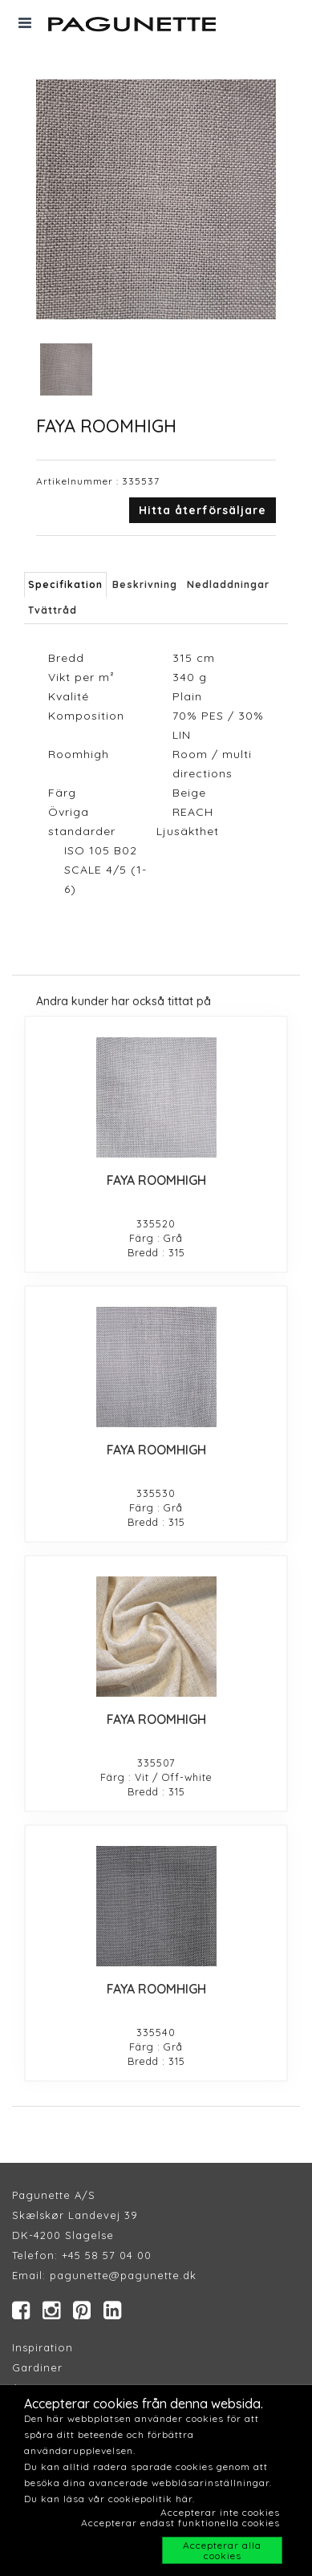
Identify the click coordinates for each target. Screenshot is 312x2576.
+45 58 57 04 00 (105, 2255)
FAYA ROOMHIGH (156, 1180)
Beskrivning (144, 584)
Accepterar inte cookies (220, 2512)
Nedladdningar (228, 584)
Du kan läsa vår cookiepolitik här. (109, 2499)
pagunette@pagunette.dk (123, 2275)
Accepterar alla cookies (222, 2550)
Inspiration (42, 2347)
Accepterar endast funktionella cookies (180, 2522)
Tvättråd (52, 610)
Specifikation (65, 584)
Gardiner (37, 2367)
